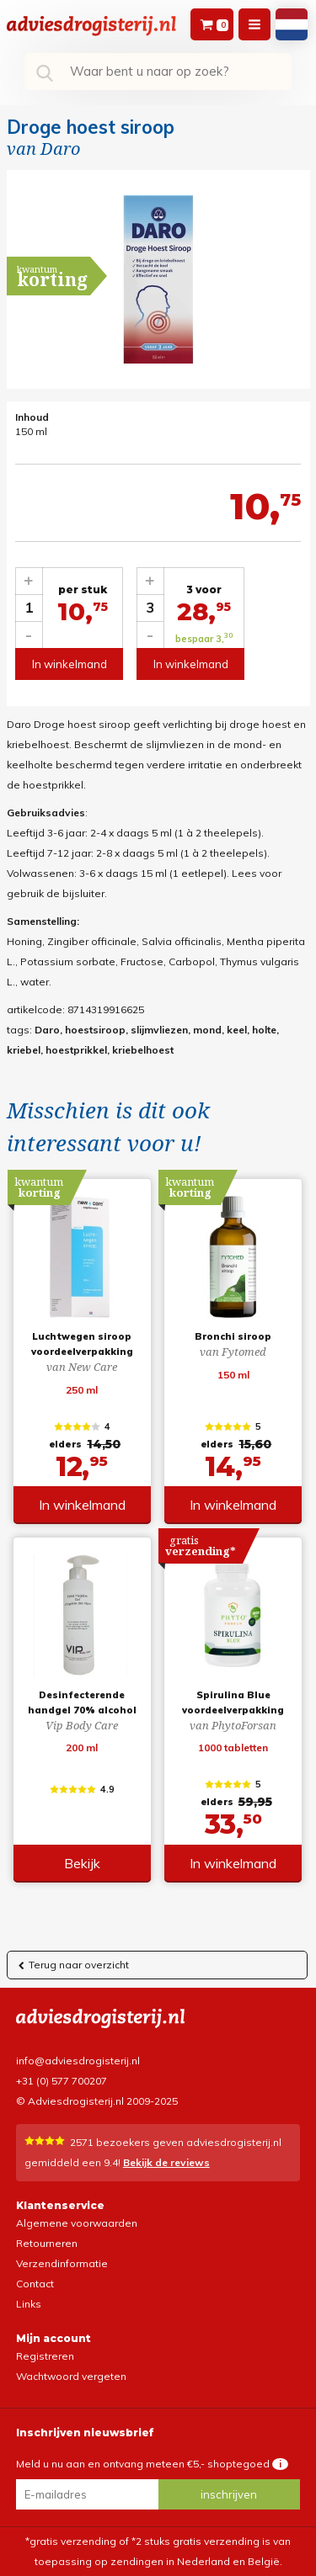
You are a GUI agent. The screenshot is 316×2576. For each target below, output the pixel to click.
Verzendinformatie (62, 2263)
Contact (35, 2283)
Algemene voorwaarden (76, 2223)
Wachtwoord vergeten (71, 2376)
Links (28, 2303)
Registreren (45, 2356)
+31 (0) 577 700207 (61, 2080)
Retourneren (47, 2243)
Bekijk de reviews (166, 2162)
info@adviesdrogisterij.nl (78, 2060)
